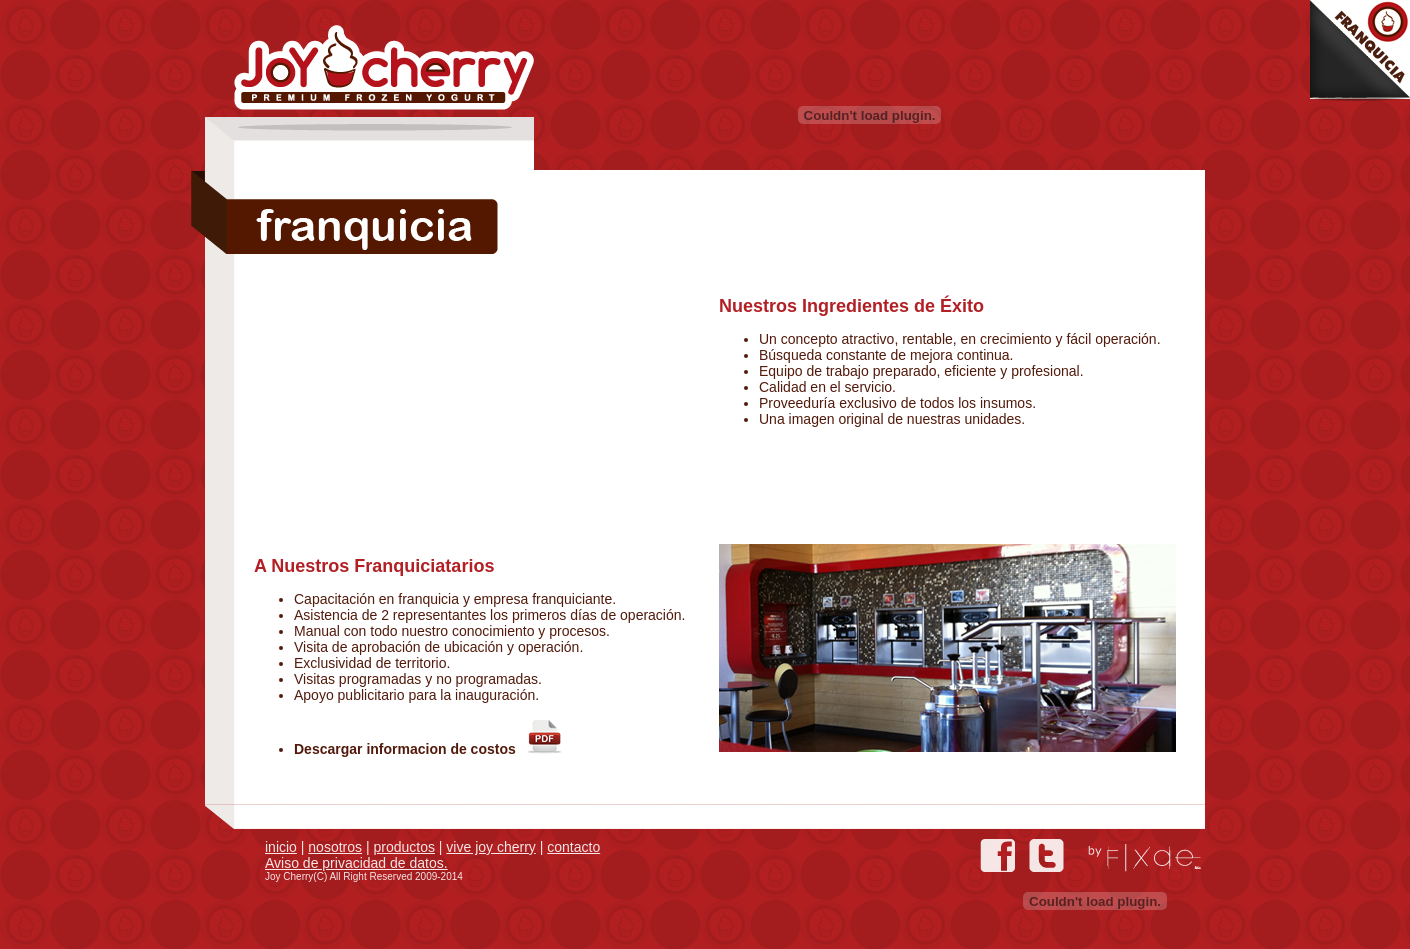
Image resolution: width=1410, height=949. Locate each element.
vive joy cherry (490, 847)
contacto (573, 847)
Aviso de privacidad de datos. (356, 863)
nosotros (335, 847)
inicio (281, 847)
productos (403, 847)
